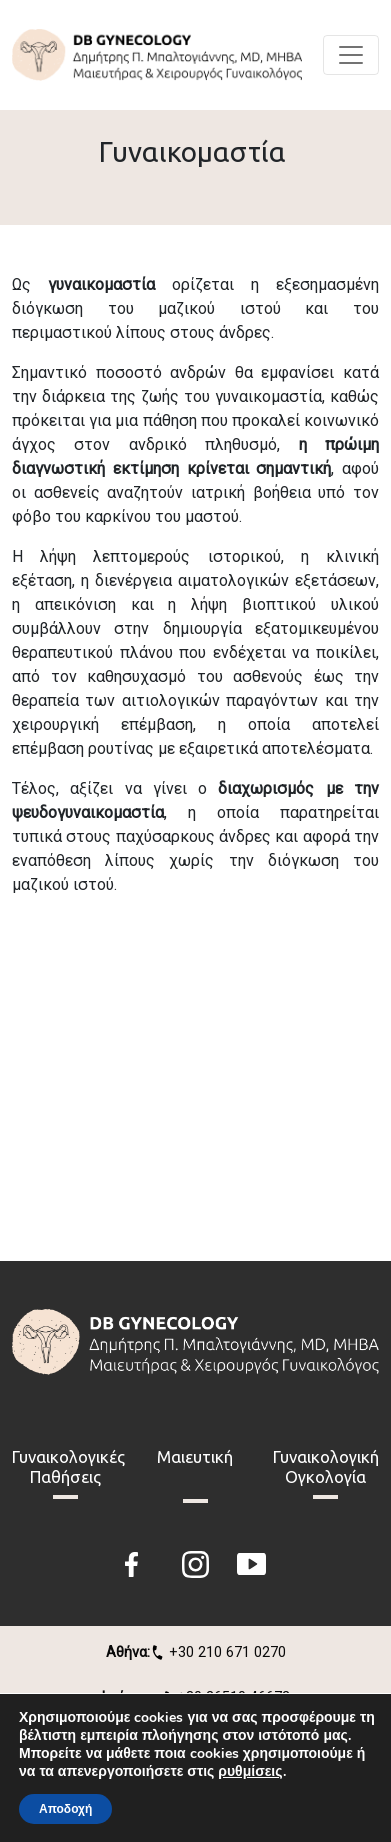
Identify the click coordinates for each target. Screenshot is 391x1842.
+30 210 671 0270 (196, 1652)
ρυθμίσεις (250, 1772)
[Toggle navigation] (351, 55)
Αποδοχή (65, 1809)
